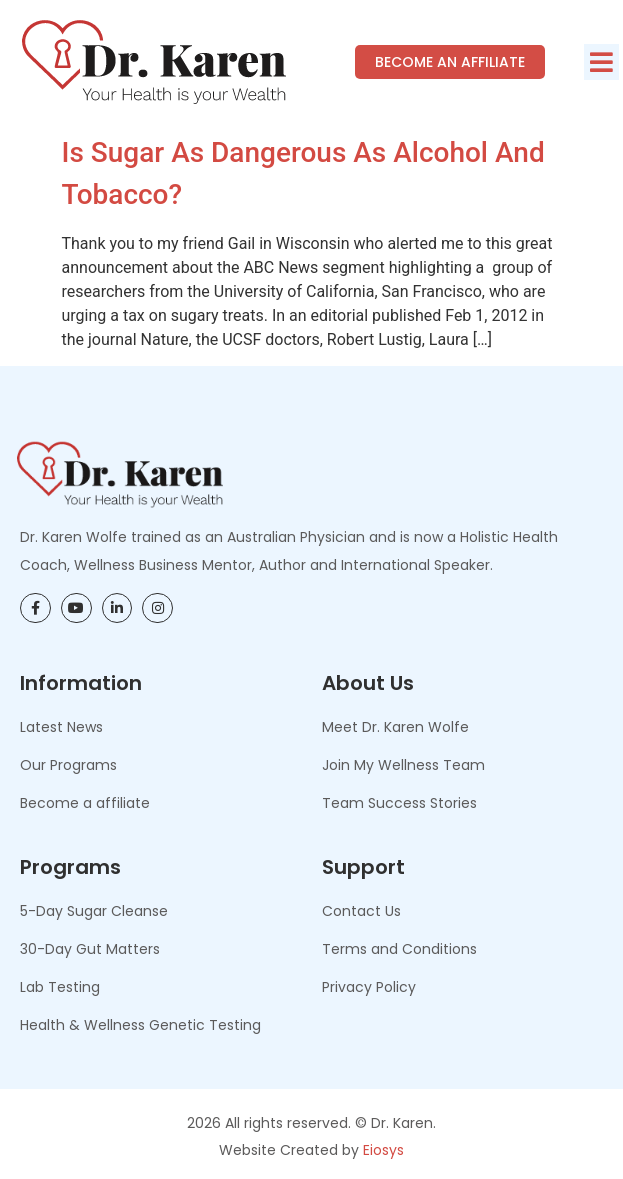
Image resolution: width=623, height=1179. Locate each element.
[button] (601, 62)
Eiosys (383, 1150)
